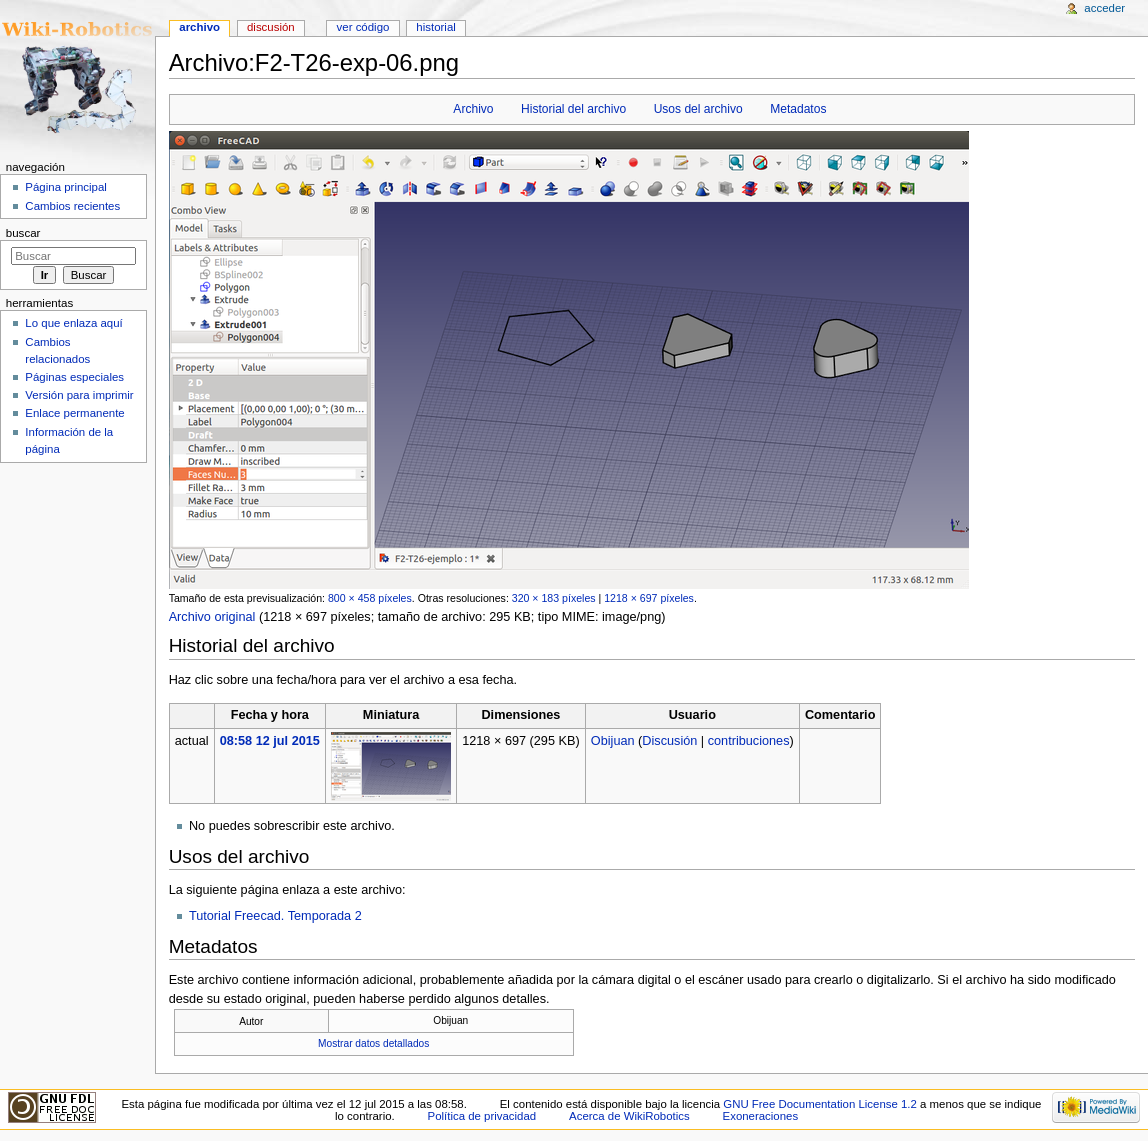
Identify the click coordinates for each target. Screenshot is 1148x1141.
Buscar (23, 233)
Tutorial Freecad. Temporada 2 (275, 916)
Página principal (66, 187)
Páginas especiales (74, 377)
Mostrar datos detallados (373, 1043)
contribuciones (749, 741)
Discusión (669, 741)
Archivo (473, 109)
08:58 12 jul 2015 (270, 741)
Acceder (1104, 8)
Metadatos (798, 109)
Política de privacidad (482, 1116)
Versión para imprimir (79, 395)
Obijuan (613, 741)
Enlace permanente (74, 413)
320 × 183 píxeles (554, 598)
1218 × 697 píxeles (649, 598)
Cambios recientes (72, 206)
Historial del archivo (573, 109)
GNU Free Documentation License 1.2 (820, 1104)
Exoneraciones (761, 1116)
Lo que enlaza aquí (73, 323)
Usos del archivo (698, 109)
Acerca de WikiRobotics (629, 1116)
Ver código (363, 27)
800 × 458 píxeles (370, 598)
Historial (435, 27)
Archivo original (212, 617)
